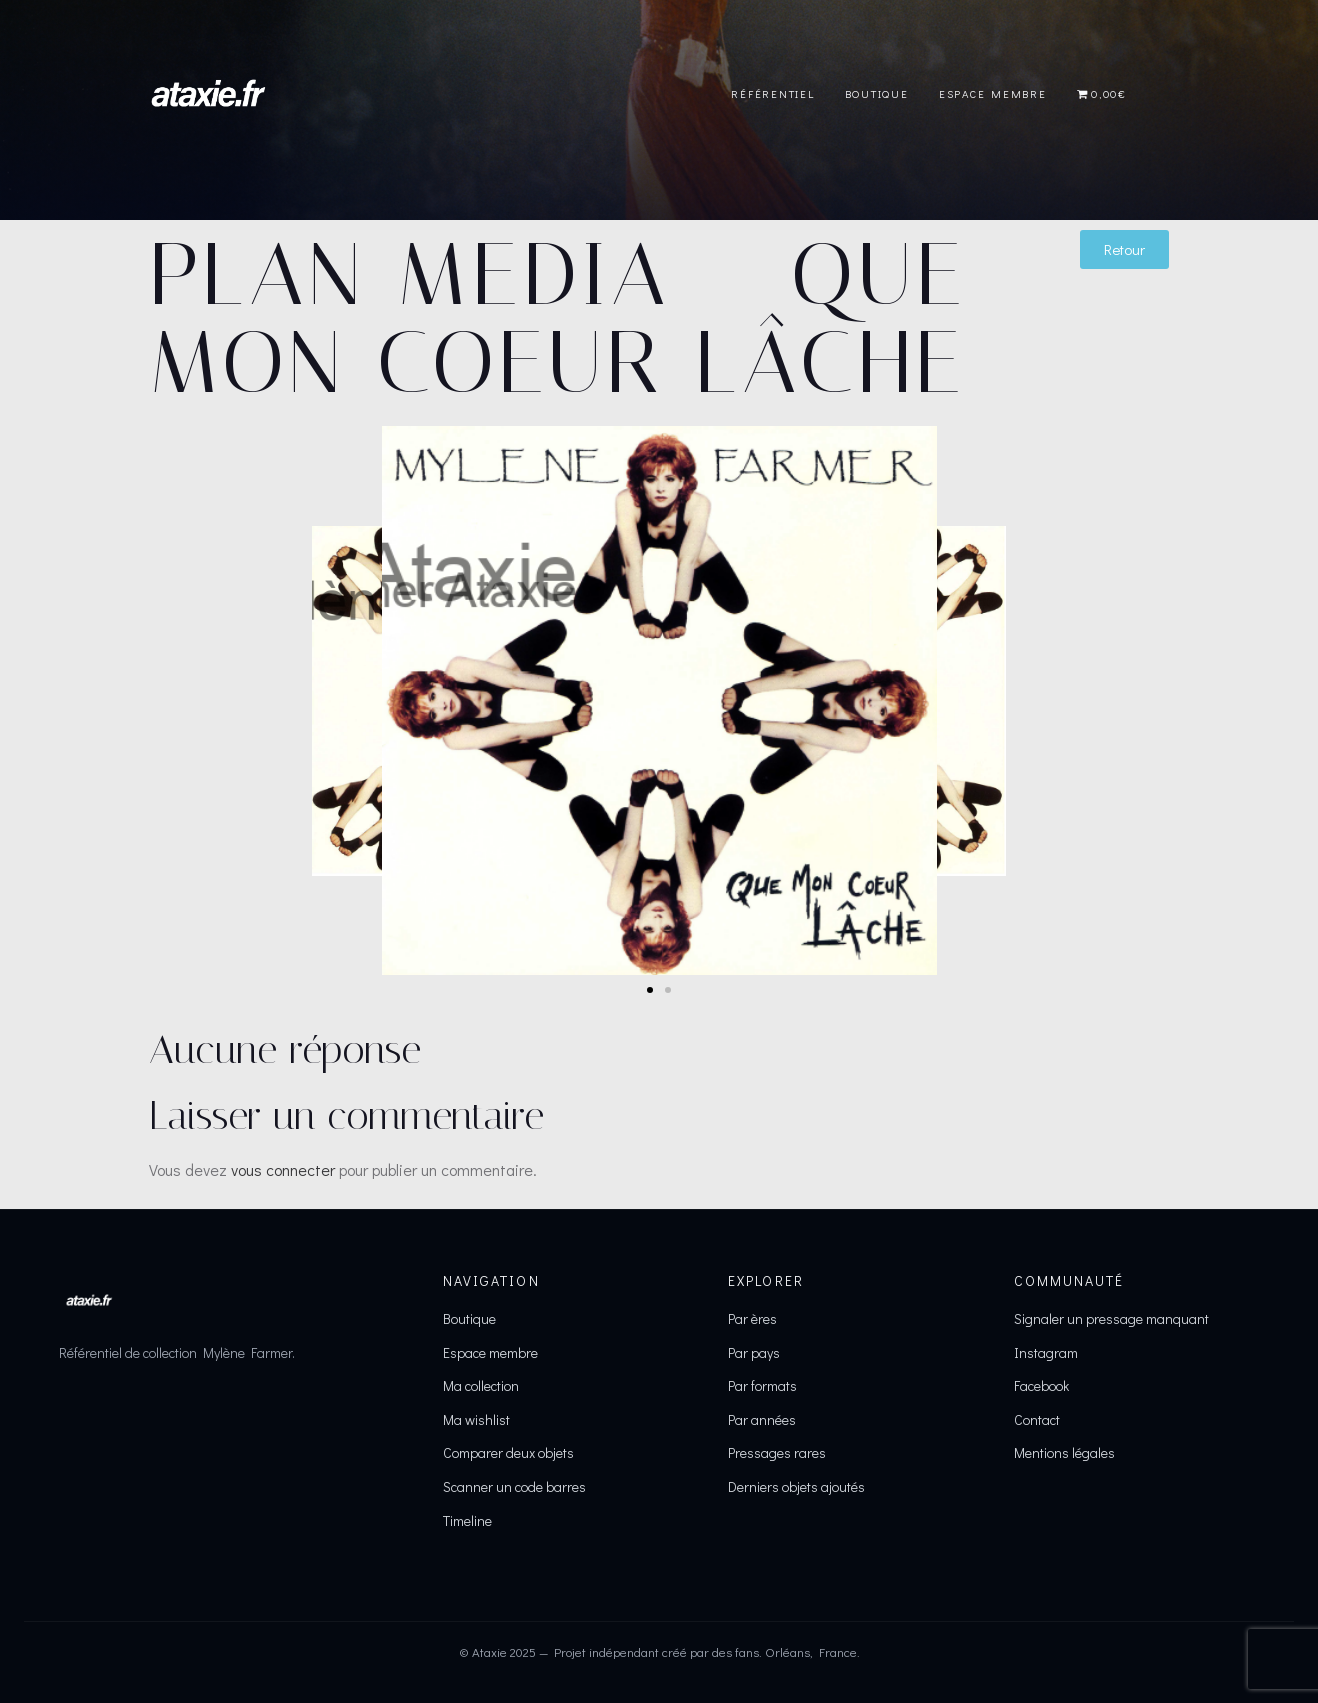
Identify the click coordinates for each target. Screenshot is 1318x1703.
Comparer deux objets (508, 1452)
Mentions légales (1064, 1452)
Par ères (752, 1318)
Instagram (1046, 1352)
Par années (762, 1419)
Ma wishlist (476, 1419)
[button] (650, 990)
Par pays (754, 1352)
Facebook (1041, 1385)
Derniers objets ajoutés (796, 1486)
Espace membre (490, 1352)
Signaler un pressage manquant (1111, 1318)
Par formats (762, 1385)
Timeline (467, 1520)
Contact (1037, 1419)
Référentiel (772, 93)
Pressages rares (777, 1452)
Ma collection (481, 1385)
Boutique (877, 93)
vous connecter (283, 1169)
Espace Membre (993, 93)
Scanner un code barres (514, 1486)
